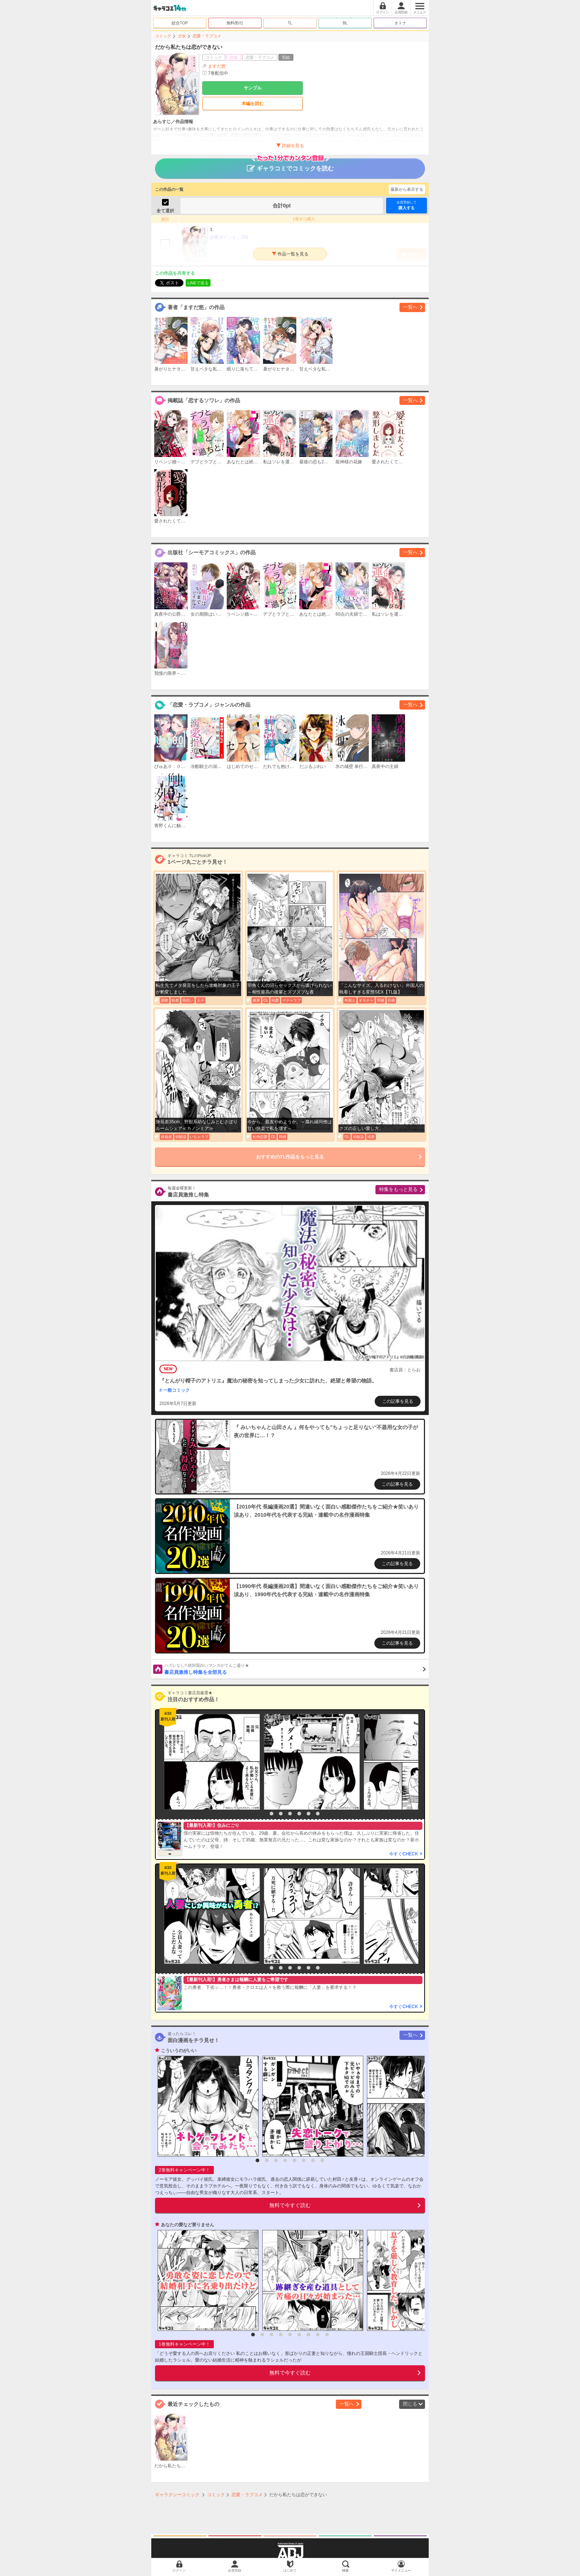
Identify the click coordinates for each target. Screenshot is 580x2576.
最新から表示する (407, 189)
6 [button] (308, 1813)
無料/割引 (235, 23)
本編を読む (253, 103)
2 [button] (271, 1813)
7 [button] (318, 1813)
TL (290, 23)
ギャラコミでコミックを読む (290, 165)
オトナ (400, 23)
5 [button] (299, 1813)
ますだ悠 (217, 66)
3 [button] (281, 1813)
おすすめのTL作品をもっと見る (290, 1157)
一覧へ (410, 307)
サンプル (253, 88)
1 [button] (262, 1813)
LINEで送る (198, 283)
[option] (210, 1762)
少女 (182, 36)
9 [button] (327, 2334)
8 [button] (322, 2160)
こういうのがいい (178, 2050)
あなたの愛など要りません (187, 2224)
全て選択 (165, 210)
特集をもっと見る (398, 1189)
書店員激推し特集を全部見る (295, 1668)
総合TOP (180, 23)
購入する (406, 205)
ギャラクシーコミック (177, 2494)
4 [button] (290, 1813)
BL (345, 23)
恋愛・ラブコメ (207, 36)
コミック (163, 36)
